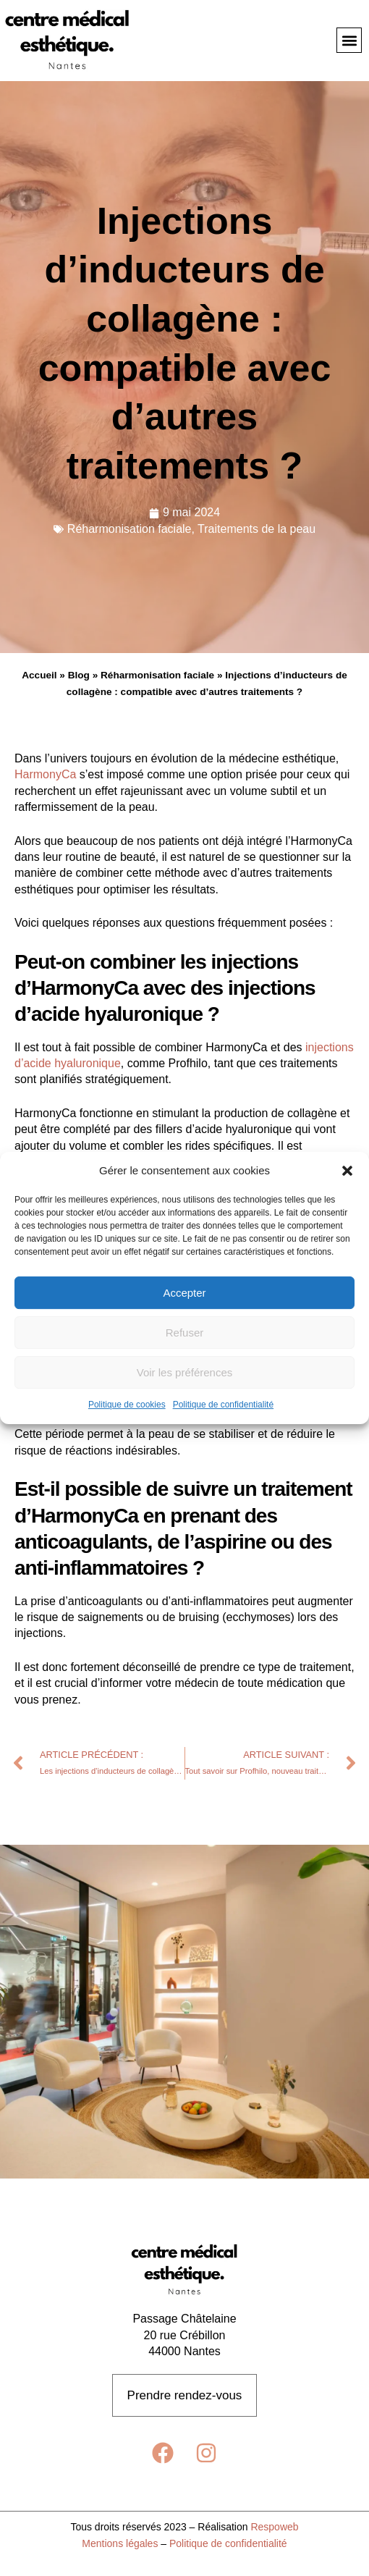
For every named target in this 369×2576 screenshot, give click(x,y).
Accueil (39, 675)
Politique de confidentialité (223, 1405)
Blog (79, 675)
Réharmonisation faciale (129, 529)
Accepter (184, 1293)
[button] (347, 1170)
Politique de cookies (127, 1405)
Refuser (185, 1332)
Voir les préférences (185, 1372)
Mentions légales (120, 2543)
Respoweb (274, 2527)
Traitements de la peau (256, 529)
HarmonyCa (47, 774)
